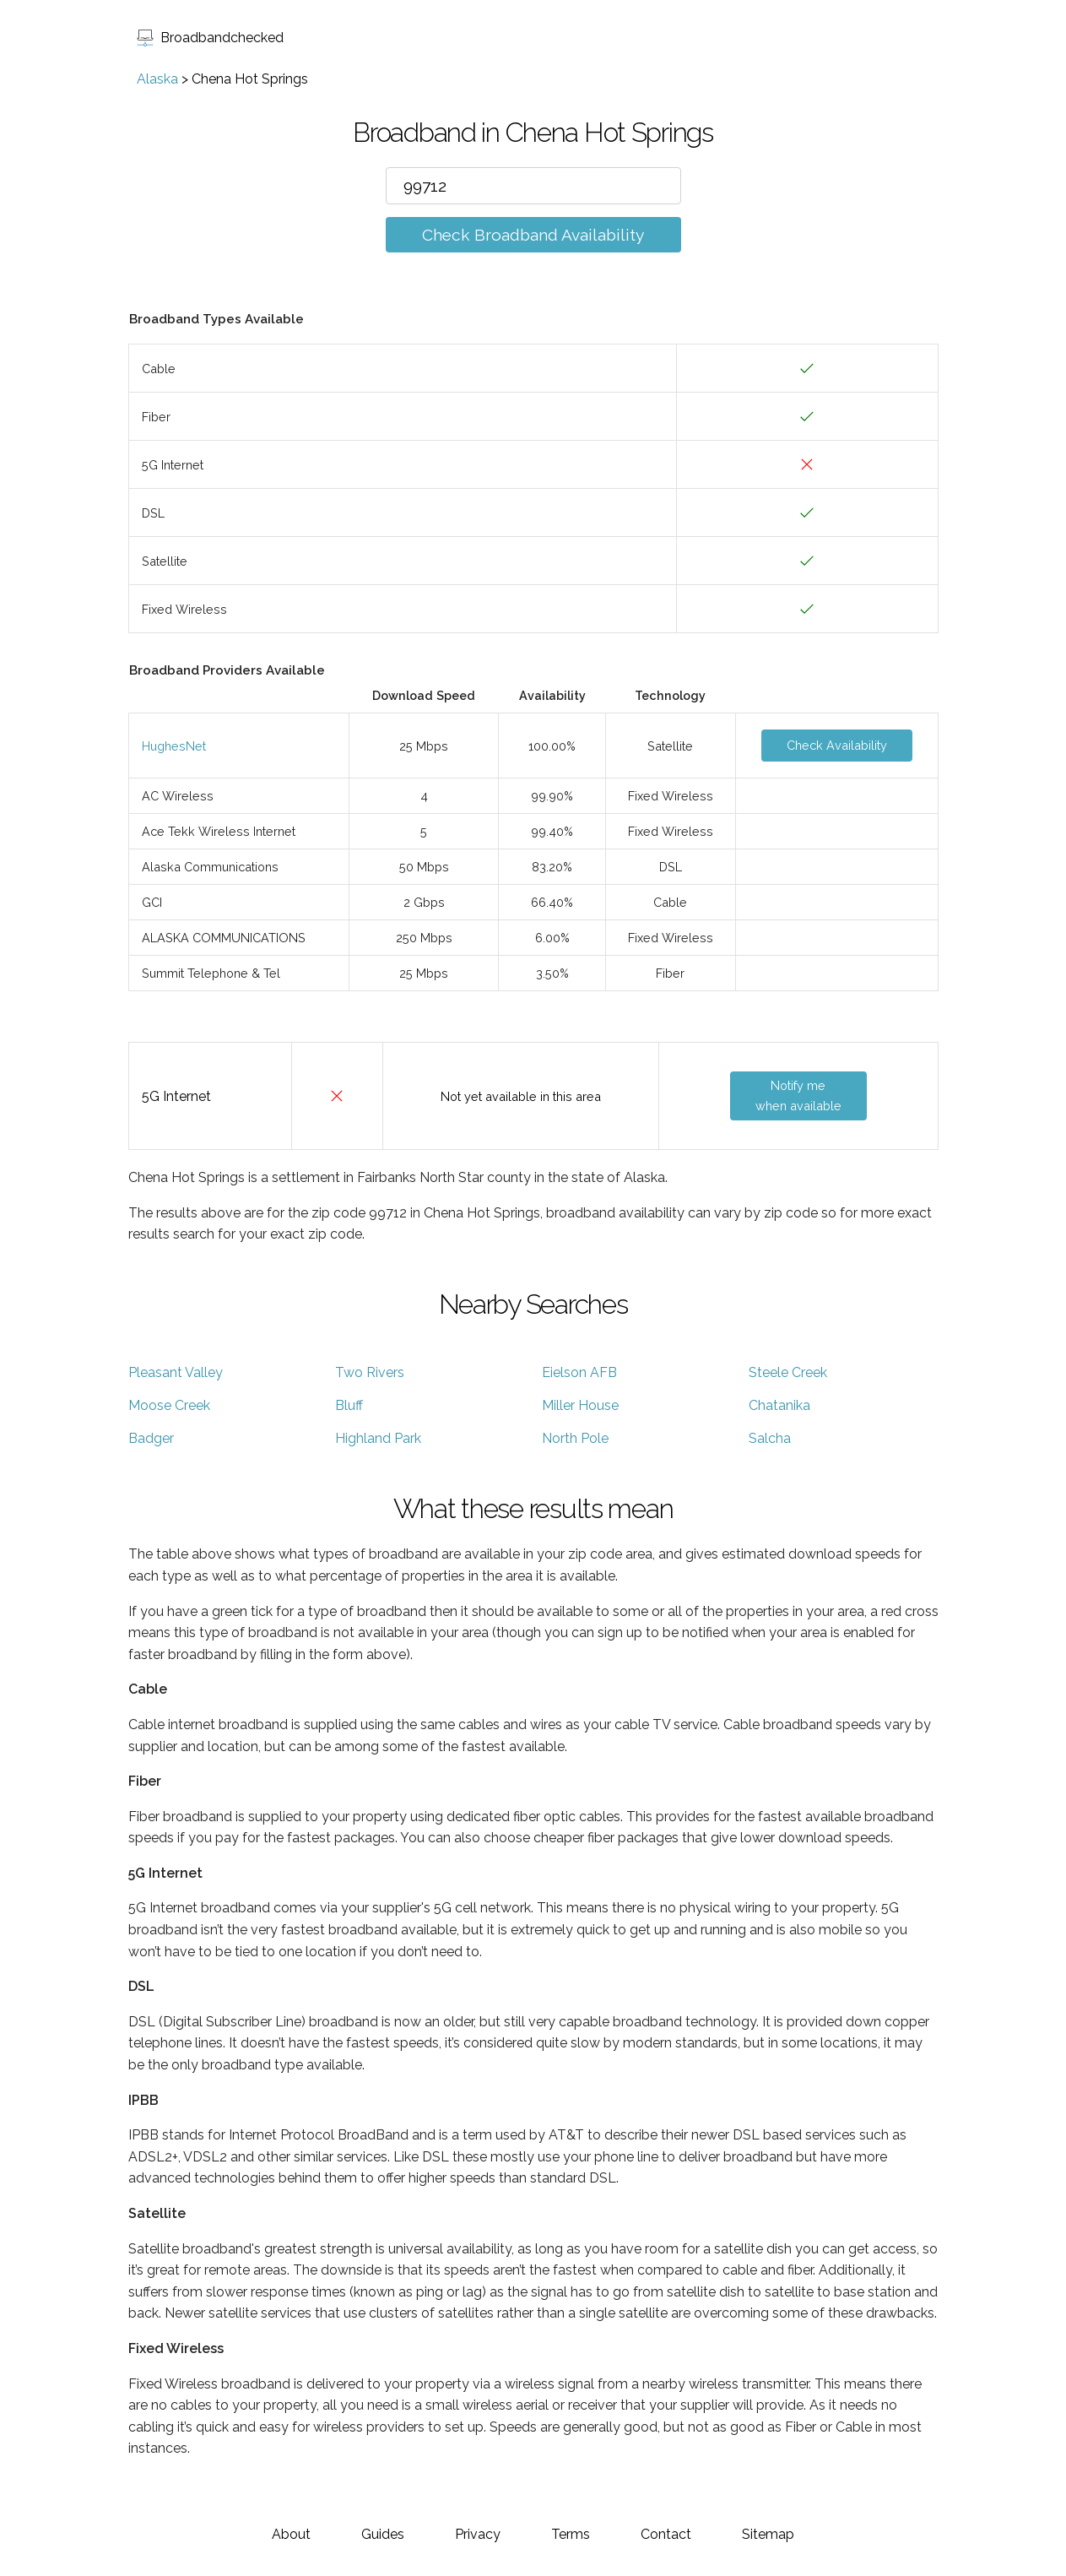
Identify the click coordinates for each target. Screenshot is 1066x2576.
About (291, 2534)
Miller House (580, 1405)
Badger (151, 1438)
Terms (570, 2534)
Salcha (770, 1438)
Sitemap (768, 2534)
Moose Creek (169, 1405)
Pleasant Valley (175, 1372)
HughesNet (174, 746)
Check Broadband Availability (533, 234)
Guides (382, 2534)
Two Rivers (369, 1372)
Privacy (478, 2534)
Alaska (157, 79)
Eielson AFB (579, 1372)
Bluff (349, 1405)
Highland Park (378, 1438)
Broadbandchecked (210, 38)
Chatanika (779, 1405)
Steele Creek (788, 1372)
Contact (666, 2534)
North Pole (575, 1438)
